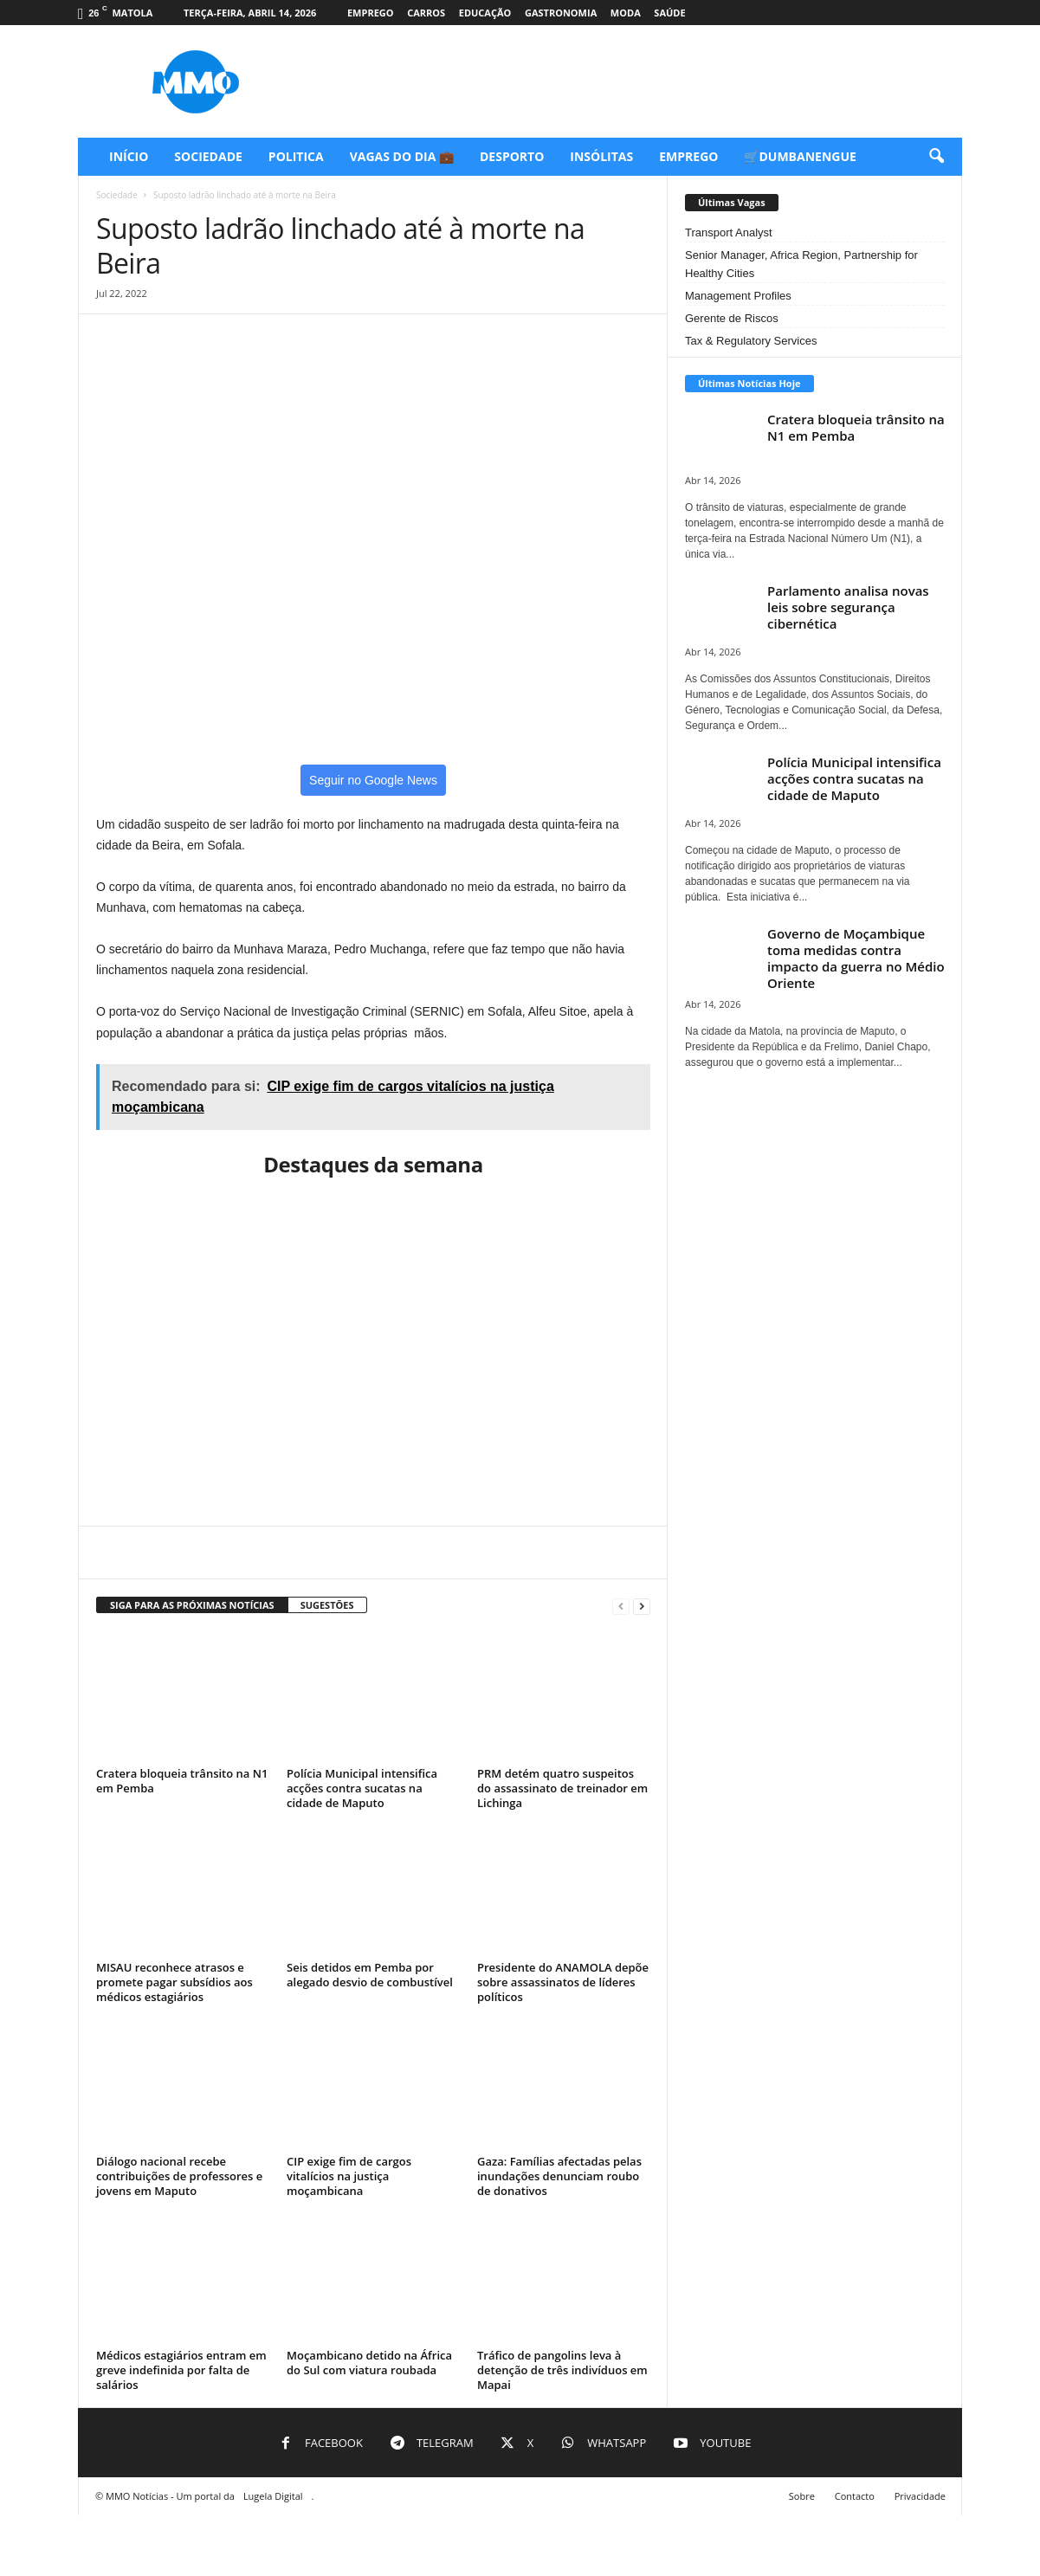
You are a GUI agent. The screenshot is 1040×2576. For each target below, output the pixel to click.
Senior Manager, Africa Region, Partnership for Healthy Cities (801, 264)
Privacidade (920, 2495)
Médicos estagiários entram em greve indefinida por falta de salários (181, 2369)
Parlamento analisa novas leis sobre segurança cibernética (848, 607)
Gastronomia (561, 12)
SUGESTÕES (327, 1604)
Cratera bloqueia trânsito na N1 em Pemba (182, 1781)
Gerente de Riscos (731, 318)
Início (128, 156)
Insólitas (601, 156)
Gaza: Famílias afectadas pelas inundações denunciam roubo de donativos (559, 2175)
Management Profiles (738, 295)
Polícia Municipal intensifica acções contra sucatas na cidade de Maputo (362, 1788)
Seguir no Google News (373, 780)
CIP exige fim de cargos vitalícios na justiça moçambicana (349, 2175)
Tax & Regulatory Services (751, 340)
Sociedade (208, 156)
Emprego (370, 12)
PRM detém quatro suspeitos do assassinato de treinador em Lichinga (562, 1788)
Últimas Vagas (731, 202)
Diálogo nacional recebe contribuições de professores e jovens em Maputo (179, 2175)
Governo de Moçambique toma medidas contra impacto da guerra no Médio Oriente (856, 958)
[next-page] (641, 1606)
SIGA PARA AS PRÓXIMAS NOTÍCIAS (192, 1604)
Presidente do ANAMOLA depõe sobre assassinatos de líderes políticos (563, 1982)
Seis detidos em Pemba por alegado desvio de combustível (370, 1974)
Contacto (855, 2495)
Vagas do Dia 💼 (402, 156)
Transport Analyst (728, 232)
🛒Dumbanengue (800, 156)
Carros (426, 12)
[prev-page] (621, 1606)
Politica (296, 156)
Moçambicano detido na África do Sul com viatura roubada (369, 2362)
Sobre (802, 2495)
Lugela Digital (273, 2495)
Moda (625, 12)
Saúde (669, 12)
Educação (485, 12)
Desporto (512, 156)
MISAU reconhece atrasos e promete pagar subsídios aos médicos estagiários (174, 1982)
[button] (936, 157)
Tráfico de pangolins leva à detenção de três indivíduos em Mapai (562, 2369)
